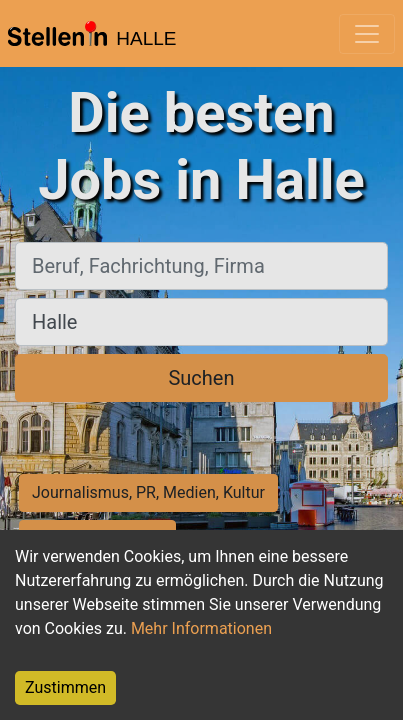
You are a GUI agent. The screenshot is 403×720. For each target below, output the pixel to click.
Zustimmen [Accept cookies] (65, 687)
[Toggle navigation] (367, 34)
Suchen (201, 378)
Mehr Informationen (201, 628)
